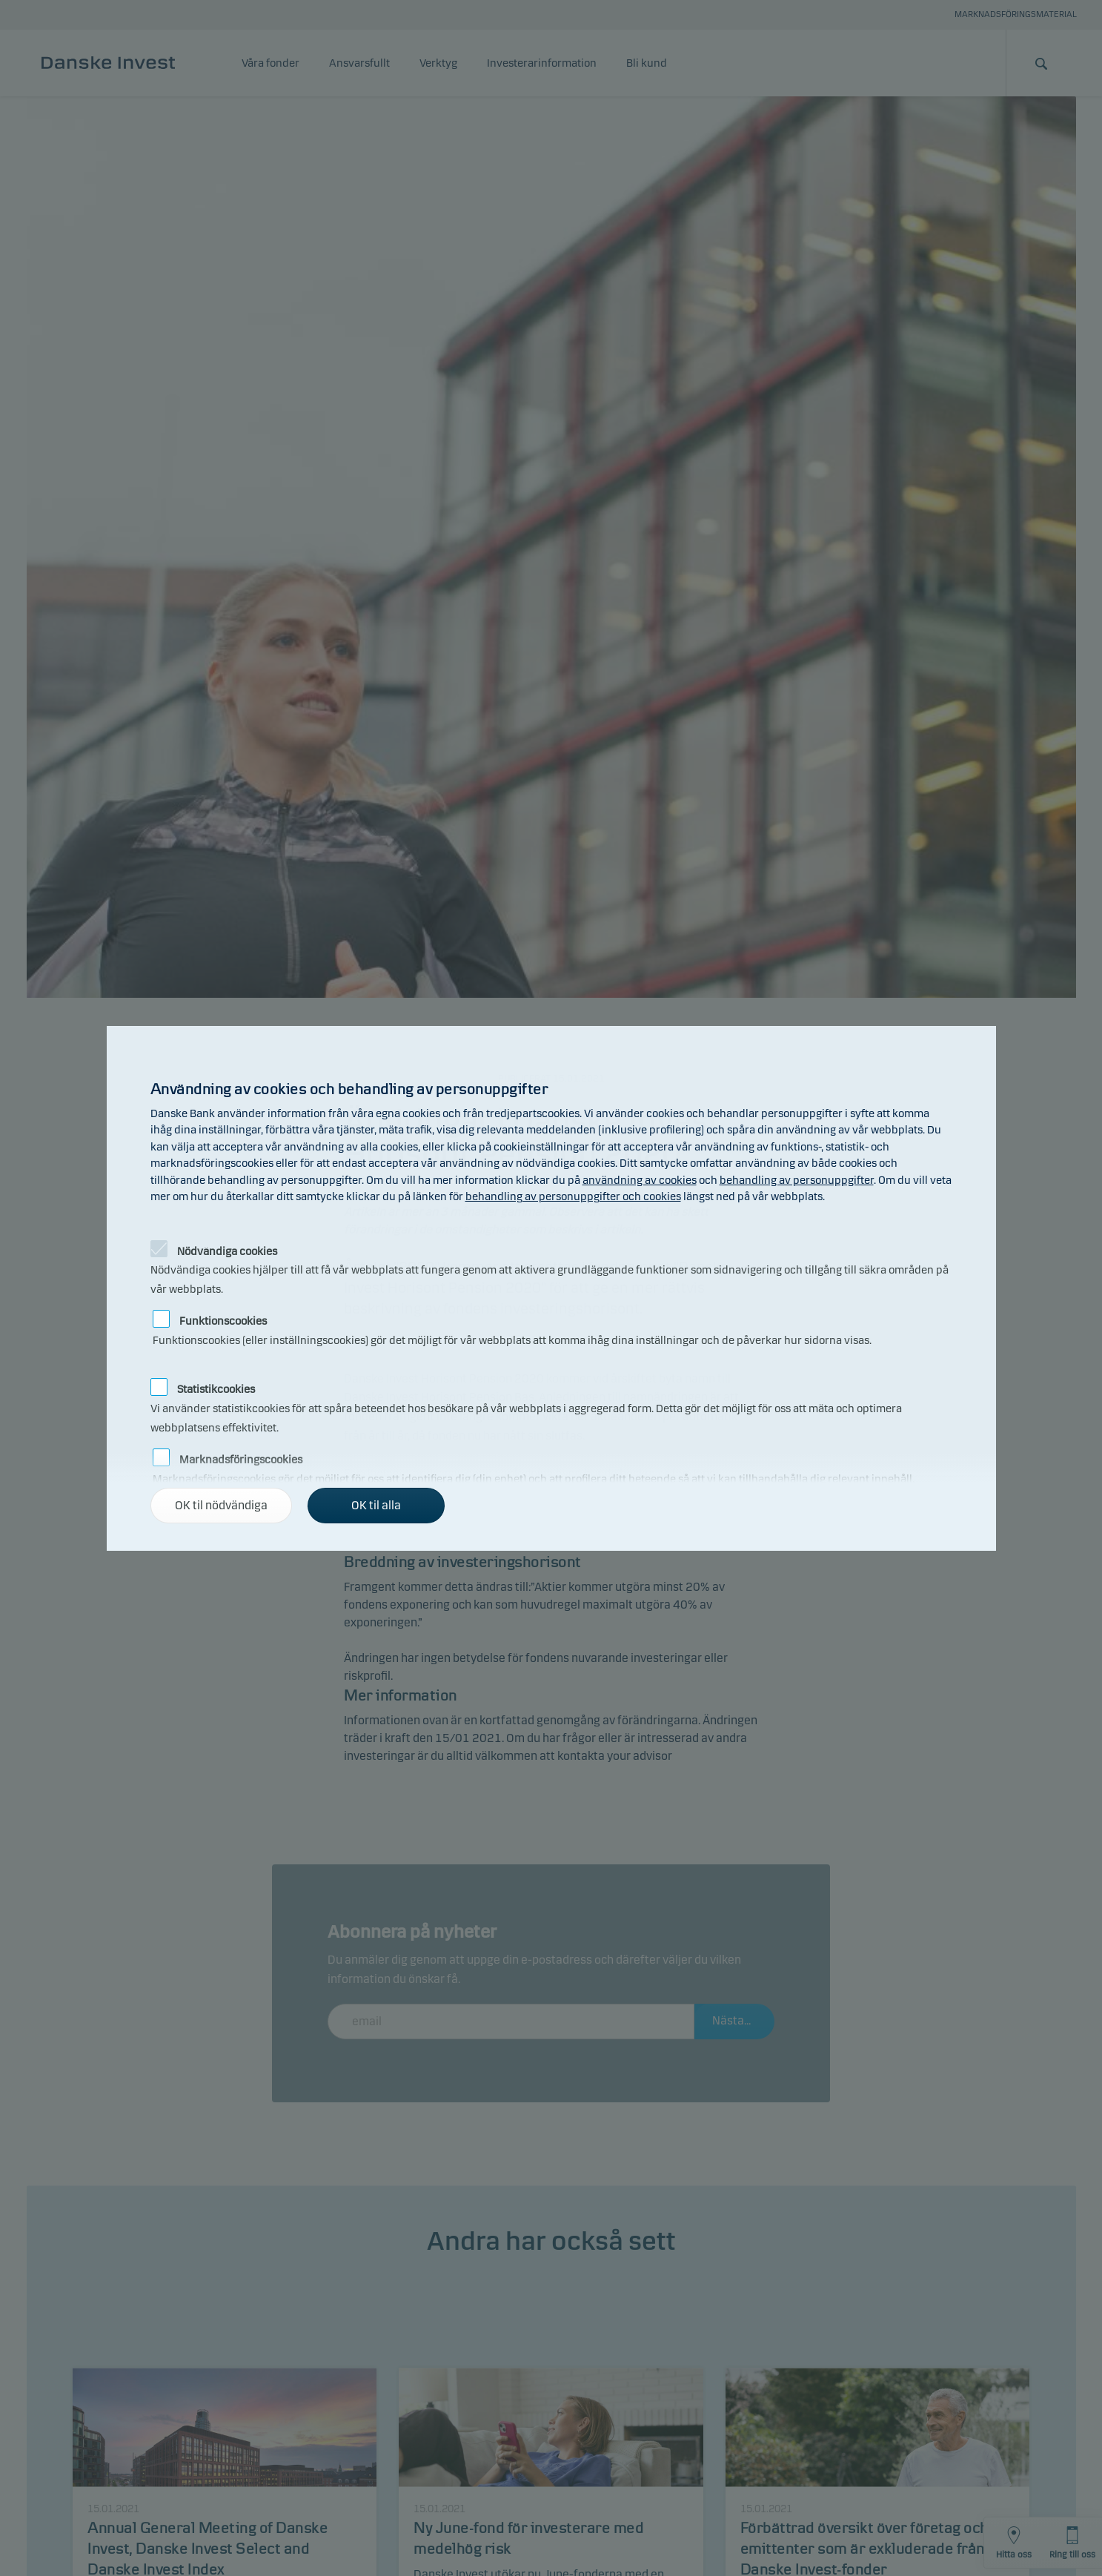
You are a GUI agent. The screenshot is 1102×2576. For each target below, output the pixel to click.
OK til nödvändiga (221, 1505)
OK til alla (376, 1505)
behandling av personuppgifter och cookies (573, 1196)
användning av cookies (639, 1180)
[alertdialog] (551, 1288)
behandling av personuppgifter (797, 1180)
